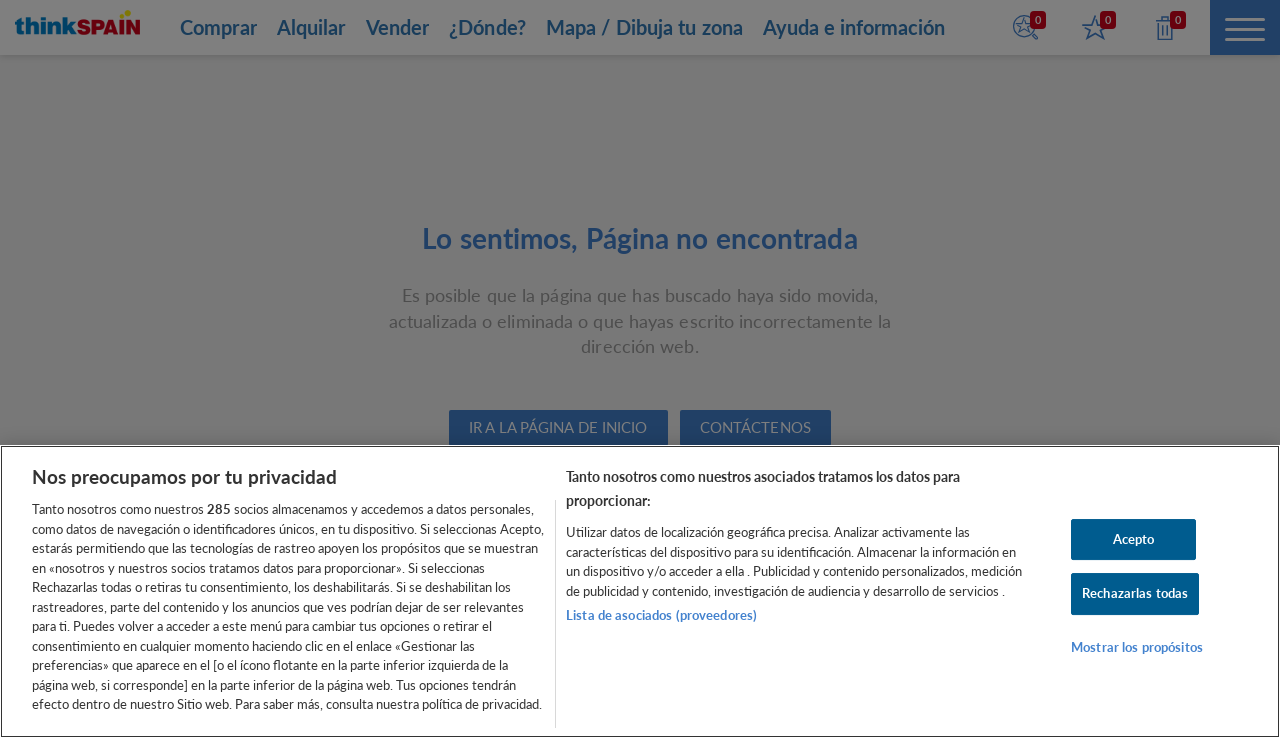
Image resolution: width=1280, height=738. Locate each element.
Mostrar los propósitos (1137, 647)
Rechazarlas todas (1135, 593)
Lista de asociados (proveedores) (661, 615)
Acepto (1134, 539)
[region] (640, 591)
